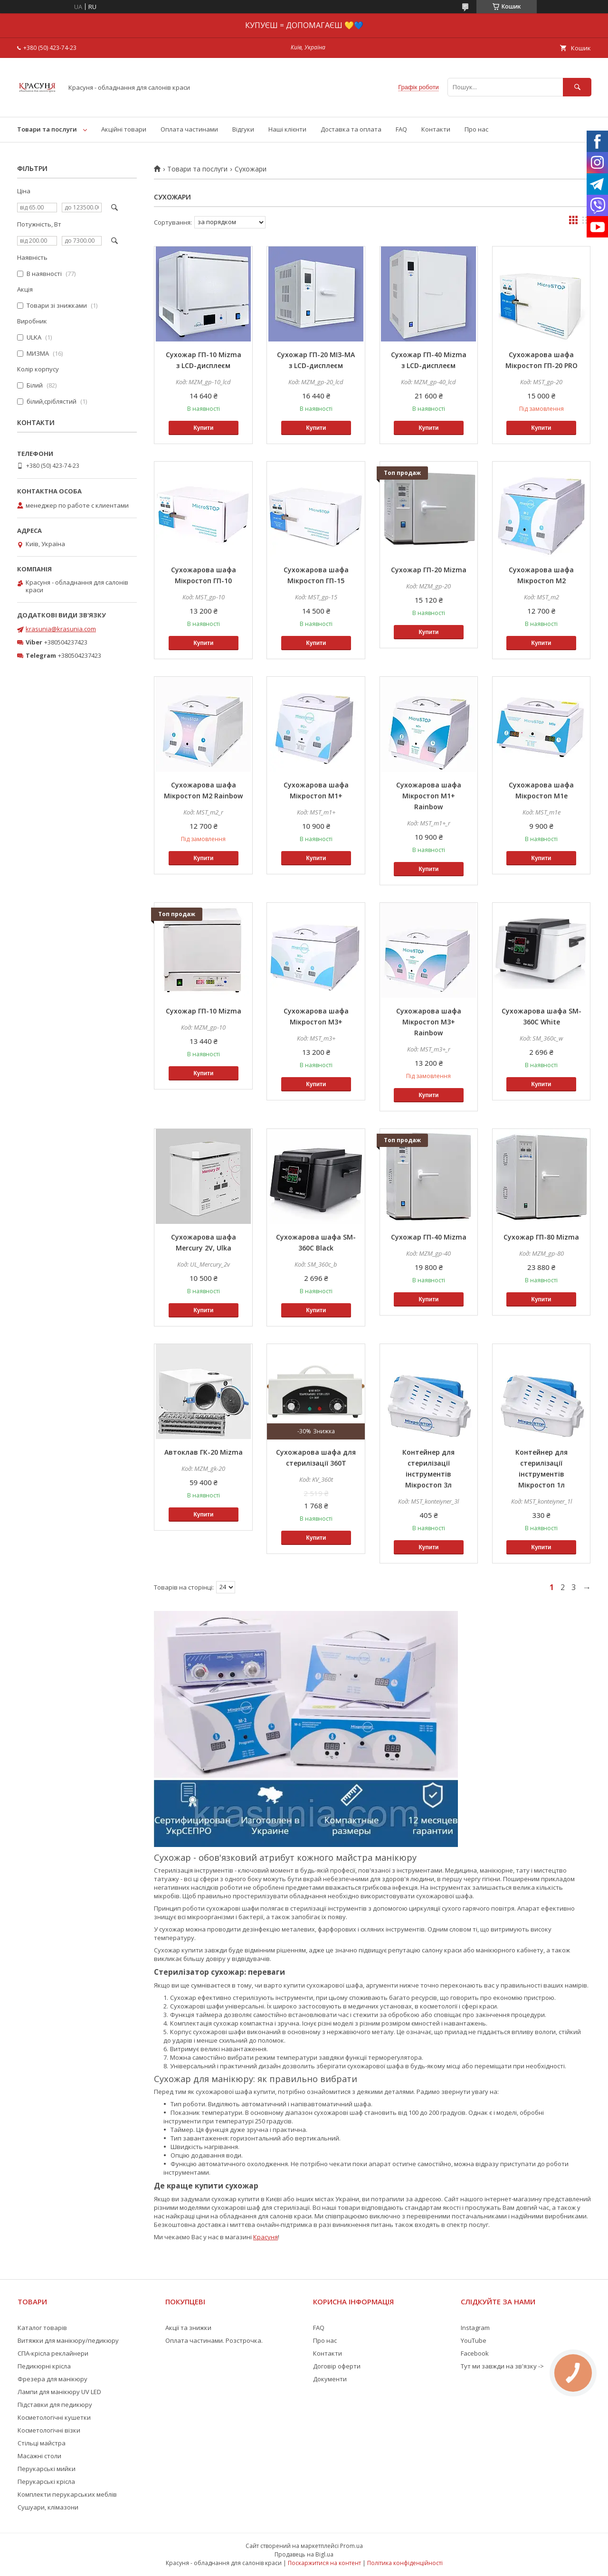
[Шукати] (577, 87)
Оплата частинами (189, 129)
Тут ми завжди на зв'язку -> (502, 2366)
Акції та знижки (188, 2327)
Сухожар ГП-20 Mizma (428, 569)
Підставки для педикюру (55, 2404)
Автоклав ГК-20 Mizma (203, 1452)
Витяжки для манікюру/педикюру (68, 2340)
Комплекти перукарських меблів (67, 2494)
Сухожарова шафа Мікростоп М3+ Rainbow (428, 1021)
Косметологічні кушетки (54, 2417)
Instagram (475, 2327)
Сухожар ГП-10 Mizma (203, 1010)
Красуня (265, 2237)
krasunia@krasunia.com (61, 629)
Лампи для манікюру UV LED (59, 2391)
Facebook (475, 2353)
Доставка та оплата (351, 129)
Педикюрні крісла (44, 2366)
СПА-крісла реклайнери (53, 2353)
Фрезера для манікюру (52, 2379)
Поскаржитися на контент (324, 2563)
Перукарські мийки (47, 2468)
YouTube (473, 2340)
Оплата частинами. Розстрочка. (214, 2340)
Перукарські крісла (46, 2481)
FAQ (401, 129)
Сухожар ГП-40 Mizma (428, 1236)
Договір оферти (337, 2366)
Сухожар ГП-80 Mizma (541, 1236)
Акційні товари (123, 129)
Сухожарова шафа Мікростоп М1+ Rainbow (428, 795)
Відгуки (243, 129)
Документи (330, 2379)
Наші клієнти (287, 129)
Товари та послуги (47, 129)
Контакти (435, 129)
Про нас (476, 129)
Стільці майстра (42, 2443)
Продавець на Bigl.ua (304, 2554)
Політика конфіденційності (405, 2563)
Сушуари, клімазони (48, 2507)
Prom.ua (351, 2546)
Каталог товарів (42, 2327)
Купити (203, 428)
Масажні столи (39, 2456)
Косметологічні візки (49, 2430)
